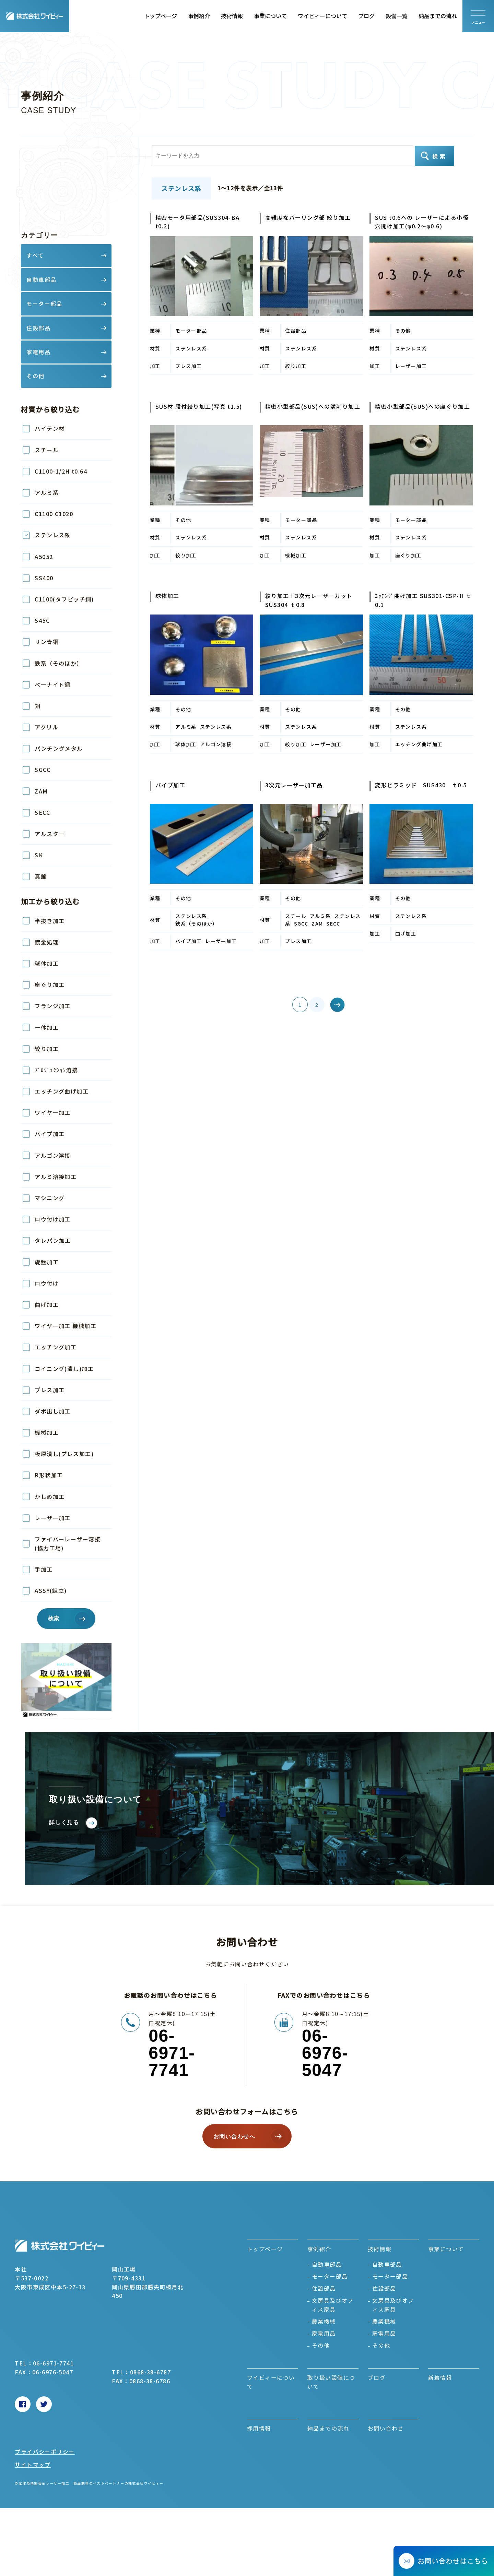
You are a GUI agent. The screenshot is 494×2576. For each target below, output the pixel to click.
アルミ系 (47, 492)
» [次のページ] (328, 1005)
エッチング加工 (56, 1347)
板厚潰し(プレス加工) (64, 1454)
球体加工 (47, 963)
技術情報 (232, 16)
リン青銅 (47, 641)
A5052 (44, 556)
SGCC (42, 769)
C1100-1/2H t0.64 (61, 471)
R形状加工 (49, 1475)
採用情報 (259, 2428)
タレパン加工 (53, 1240)
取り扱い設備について (331, 2381)
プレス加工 (49, 1390)
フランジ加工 (53, 1006)
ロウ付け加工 (56, 1219)
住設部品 (324, 2288)
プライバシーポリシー (44, 2451)
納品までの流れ (438, 16)
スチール (47, 450)
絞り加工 (47, 1049)
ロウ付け (47, 1283)
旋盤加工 (47, 1262)
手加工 (43, 1569)
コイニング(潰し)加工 (64, 1368)
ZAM (41, 791)
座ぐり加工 (49, 984)
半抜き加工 (49, 921)
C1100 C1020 (54, 514)
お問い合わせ (386, 2428)
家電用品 (324, 2333)
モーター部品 (330, 2276)
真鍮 (41, 876)
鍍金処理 (47, 942)
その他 (321, 2345)
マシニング (49, 1198)
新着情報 (440, 2377)
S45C (42, 620)
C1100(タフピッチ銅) (64, 599)
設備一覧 (397, 16)
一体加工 (47, 1027)
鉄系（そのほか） (59, 663)
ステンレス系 (53, 535)
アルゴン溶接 (53, 1155)
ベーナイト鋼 (53, 684)
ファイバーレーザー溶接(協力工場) (68, 1543)
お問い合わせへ (234, 2136)
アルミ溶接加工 (56, 1176)
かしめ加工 (49, 1496)
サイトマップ (33, 2464)
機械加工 (47, 1432)
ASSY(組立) (51, 1590)
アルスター (49, 834)
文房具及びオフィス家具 (333, 2304)
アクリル (46, 727)
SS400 (44, 578)
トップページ (160, 16)
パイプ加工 (49, 1134)
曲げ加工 (47, 1304)
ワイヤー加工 (53, 1112)
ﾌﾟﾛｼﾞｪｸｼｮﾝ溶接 (56, 1070)
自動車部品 (327, 2264)
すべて (35, 255)
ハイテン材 (49, 428)
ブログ (366, 16)
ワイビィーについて (322, 16)
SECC (42, 812)
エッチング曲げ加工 (62, 1091)
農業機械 (324, 2321)
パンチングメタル (59, 748)
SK (39, 855)
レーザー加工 (53, 1518)
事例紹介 (199, 16)
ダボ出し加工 (53, 1411)
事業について (270, 16)
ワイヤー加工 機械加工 (65, 1326)
